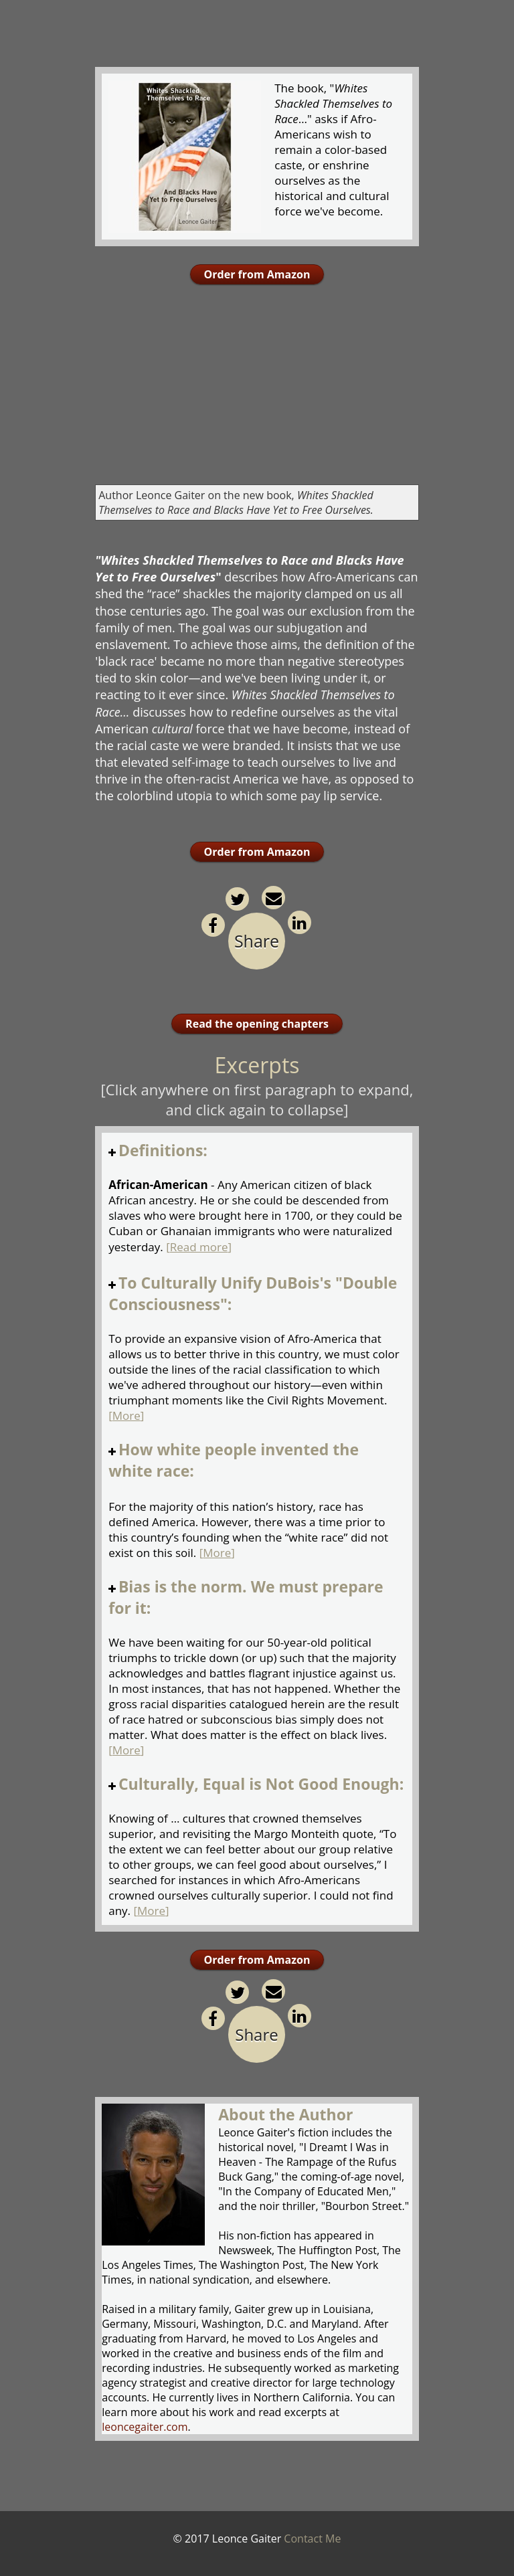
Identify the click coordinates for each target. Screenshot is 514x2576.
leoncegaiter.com (144, 2426)
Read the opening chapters (257, 1023)
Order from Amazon (257, 274)
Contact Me (312, 2538)
